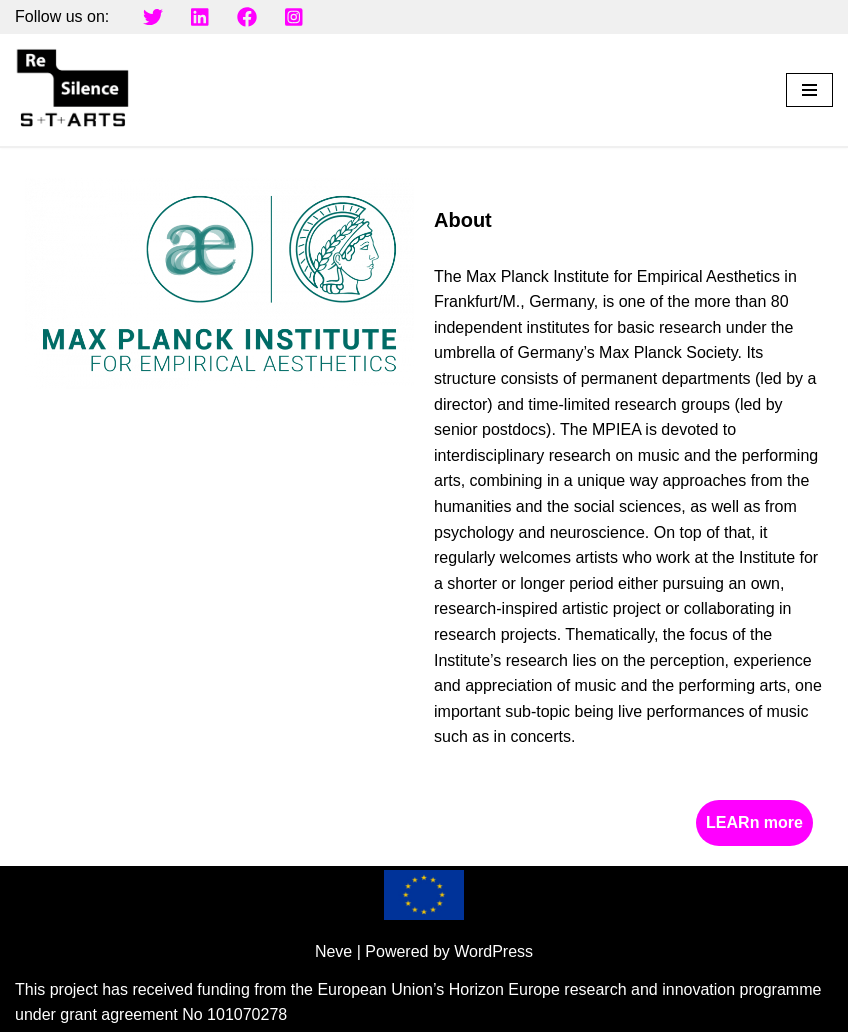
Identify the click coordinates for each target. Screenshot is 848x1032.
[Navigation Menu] (809, 90)
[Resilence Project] (75, 90)
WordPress (493, 951)
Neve (333, 951)
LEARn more (754, 822)
